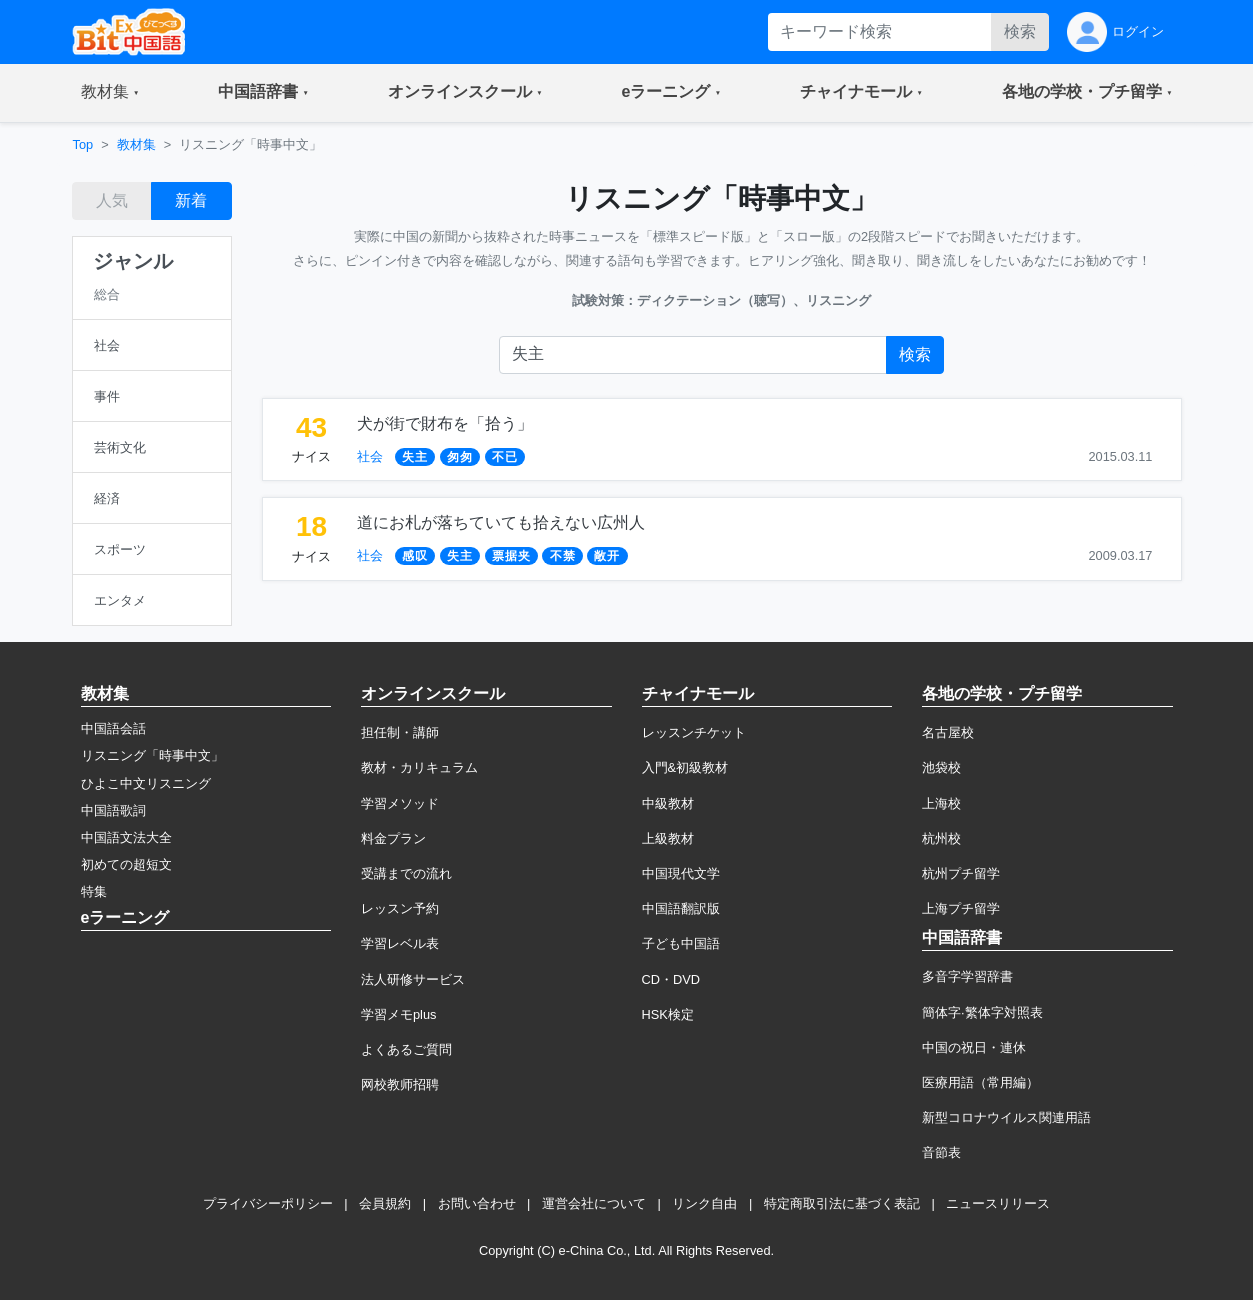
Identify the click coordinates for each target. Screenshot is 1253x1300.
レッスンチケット (694, 732)
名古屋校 (948, 732)
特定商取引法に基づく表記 (842, 1203)
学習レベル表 (400, 943)
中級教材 (668, 803)
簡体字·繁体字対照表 (982, 1012)
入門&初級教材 (685, 767)
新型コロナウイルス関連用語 (1006, 1117)
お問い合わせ (477, 1203)
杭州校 (941, 838)
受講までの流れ (406, 873)
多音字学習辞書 (967, 976)
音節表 (941, 1152)
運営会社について (594, 1203)
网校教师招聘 (400, 1084)
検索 (1020, 31)
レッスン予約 (400, 908)
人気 (112, 200)
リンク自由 (704, 1203)
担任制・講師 (400, 732)
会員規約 (385, 1203)
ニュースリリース (998, 1203)
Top (83, 144)
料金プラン (393, 838)
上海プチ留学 (961, 908)
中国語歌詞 (113, 810)
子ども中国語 (681, 943)
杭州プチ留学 (961, 873)
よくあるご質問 (406, 1049)
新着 (191, 200)
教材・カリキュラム (419, 767)
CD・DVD (671, 979)
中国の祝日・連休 (974, 1047)
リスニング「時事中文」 (152, 755)
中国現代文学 (681, 873)
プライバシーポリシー (268, 1203)
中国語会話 (113, 728)
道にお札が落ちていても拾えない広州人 (501, 522)
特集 (94, 891)
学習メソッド (400, 803)
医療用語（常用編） (980, 1082)
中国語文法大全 (126, 837)
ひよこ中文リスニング (146, 783)
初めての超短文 (126, 864)
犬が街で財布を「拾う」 (445, 423)
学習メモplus (398, 1014)
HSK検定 (668, 1014)
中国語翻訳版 (681, 908)
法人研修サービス (413, 979)
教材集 (136, 144)
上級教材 (668, 838)
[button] (110, 93)
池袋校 (941, 767)
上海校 (941, 803)
